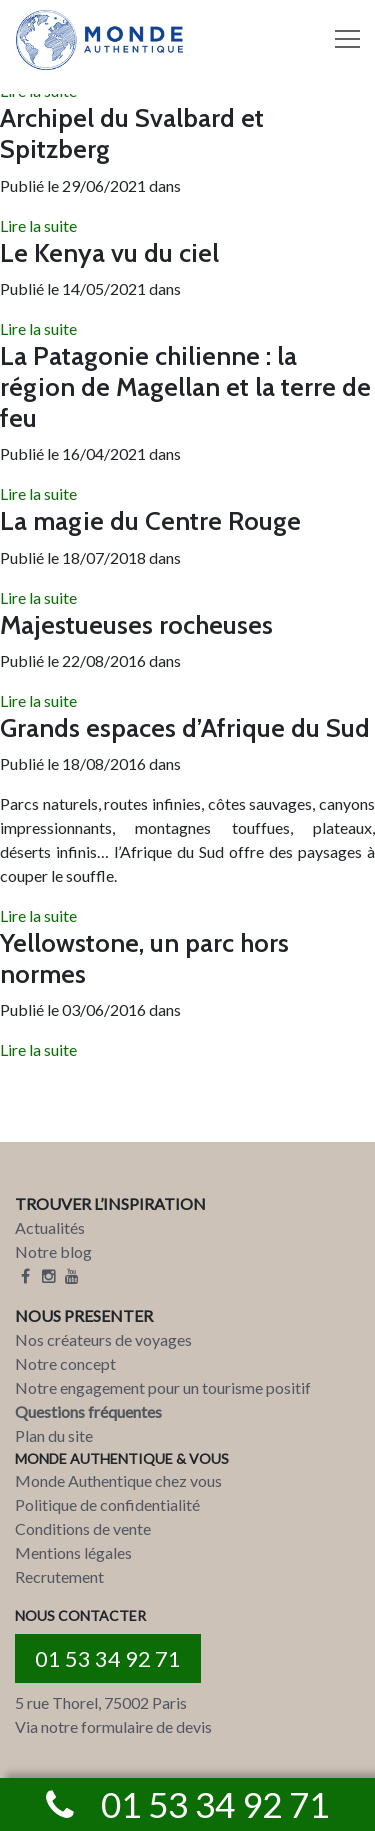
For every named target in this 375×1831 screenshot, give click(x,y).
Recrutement (59, 1576)
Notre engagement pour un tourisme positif (163, 1387)
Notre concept (65, 1363)
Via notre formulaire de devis (113, 1726)
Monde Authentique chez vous (118, 1480)
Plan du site (54, 1435)
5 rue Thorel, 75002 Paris (101, 1702)
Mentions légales (73, 1552)
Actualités (50, 1227)
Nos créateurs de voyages (103, 1339)
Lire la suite (38, 225)
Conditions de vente (83, 1528)
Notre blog (53, 1251)
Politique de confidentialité (107, 1504)
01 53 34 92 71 (108, 1658)
